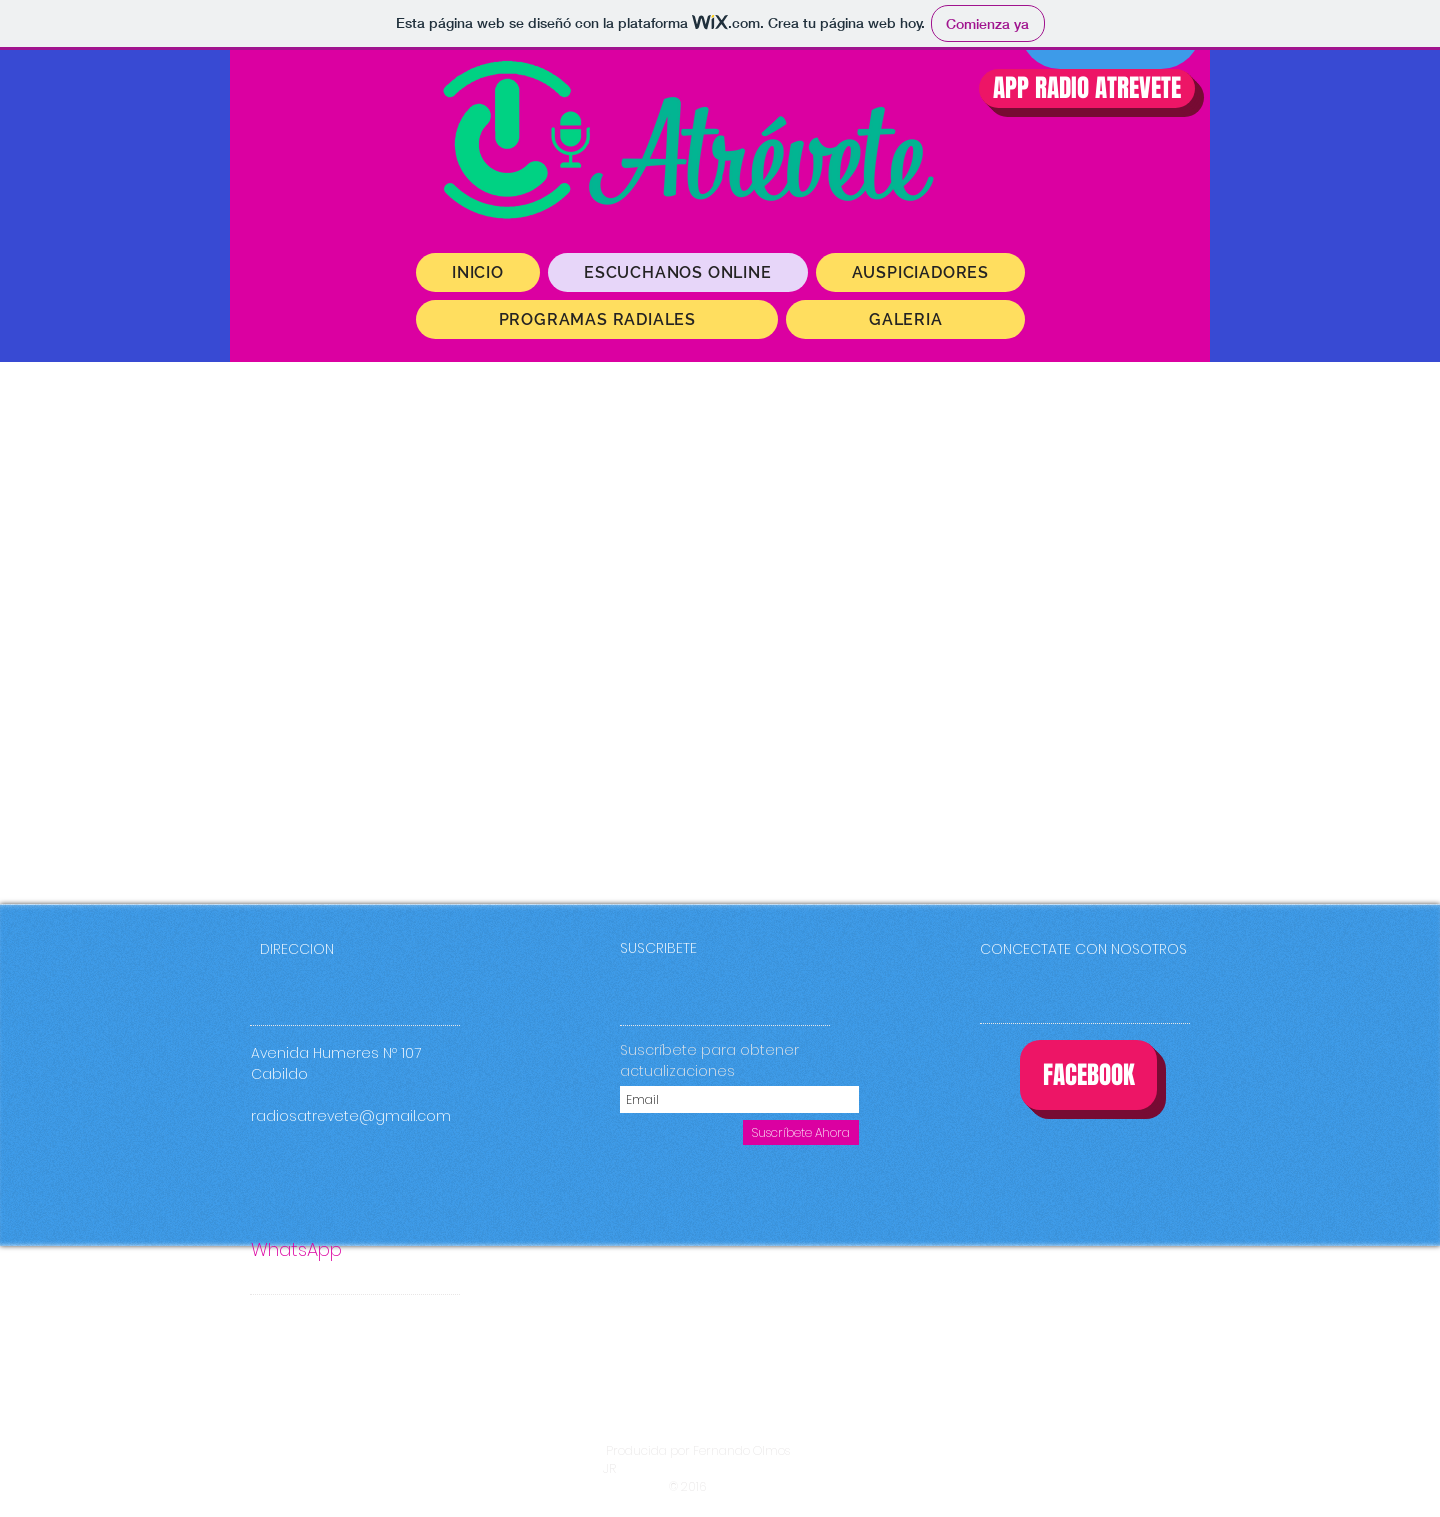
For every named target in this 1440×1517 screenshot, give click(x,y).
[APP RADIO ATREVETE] (1087, 88)
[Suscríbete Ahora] (801, 1132)
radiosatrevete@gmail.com (351, 1116)
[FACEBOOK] (1088, 1075)
